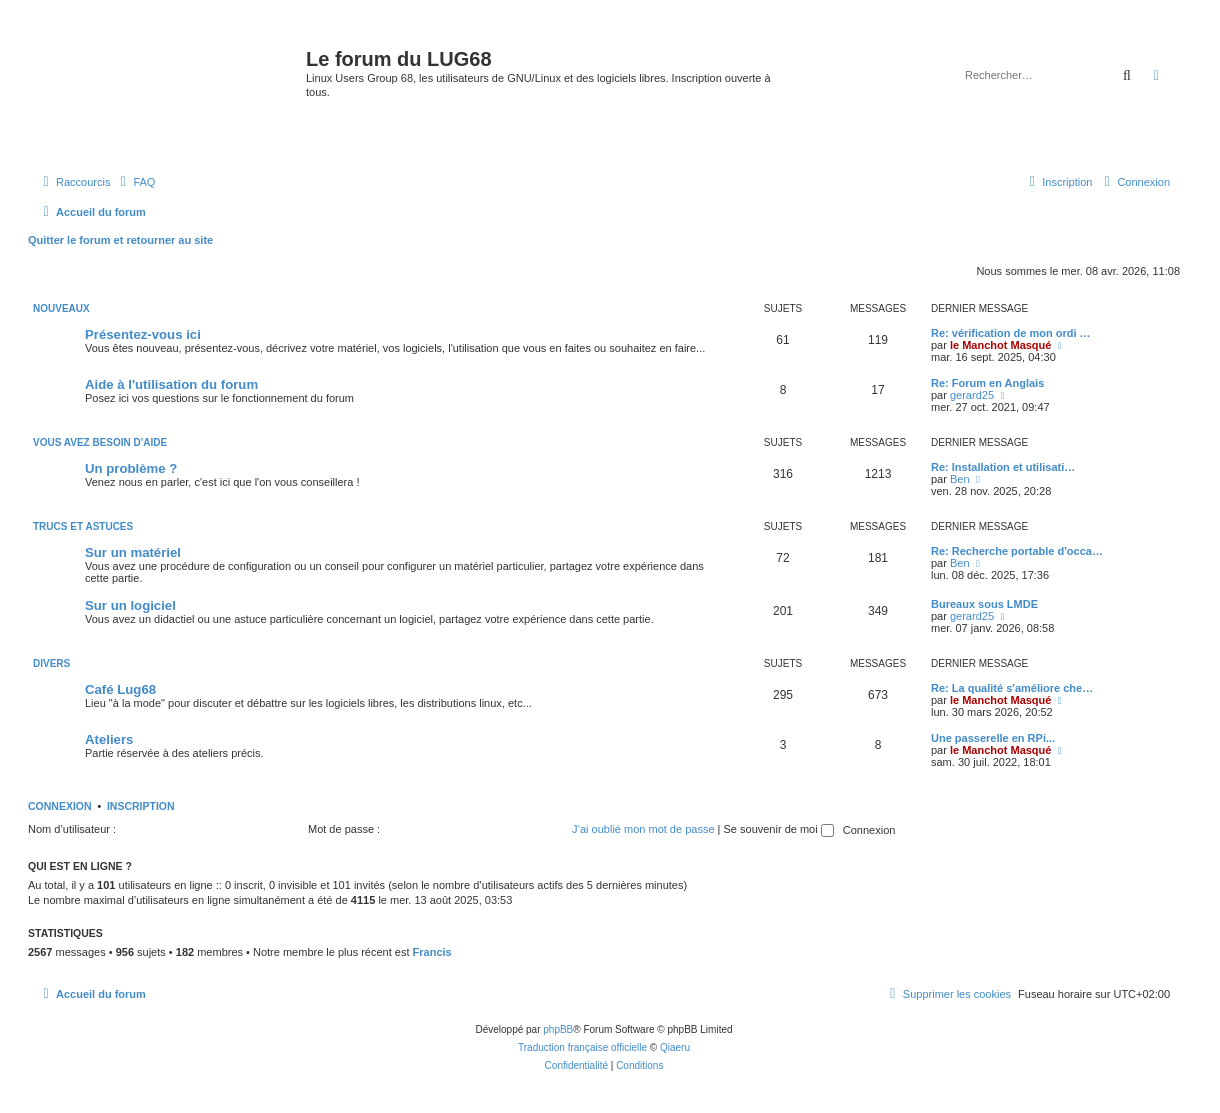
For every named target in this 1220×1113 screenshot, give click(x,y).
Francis (432, 952)
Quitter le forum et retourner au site (120, 240)
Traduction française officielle (582, 1047)
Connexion (60, 806)
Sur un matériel (133, 552)
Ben (960, 479)
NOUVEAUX (61, 308)
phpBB (558, 1029)
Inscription (141, 806)
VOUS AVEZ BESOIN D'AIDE (100, 442)
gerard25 (972, 395)
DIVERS (51, 663)
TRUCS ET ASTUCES (83, 526)
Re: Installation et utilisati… (1003, 467)
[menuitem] (135, 182)
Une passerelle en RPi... (993, 738)
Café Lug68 (120, 689)
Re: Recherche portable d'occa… (1017, 551)
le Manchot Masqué (1000, 345)
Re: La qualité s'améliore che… (1012, 688)
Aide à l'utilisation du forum (171, 384)
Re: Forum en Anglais (987, 383)
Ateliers (109, 739)
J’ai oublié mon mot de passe (643, 829)
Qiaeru (675, 1047)
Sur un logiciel (130, 605)
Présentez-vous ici (143, 334)
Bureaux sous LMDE (984, 604)
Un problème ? (131, 468)
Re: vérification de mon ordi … (1011, 333)
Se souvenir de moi (779, 829)
